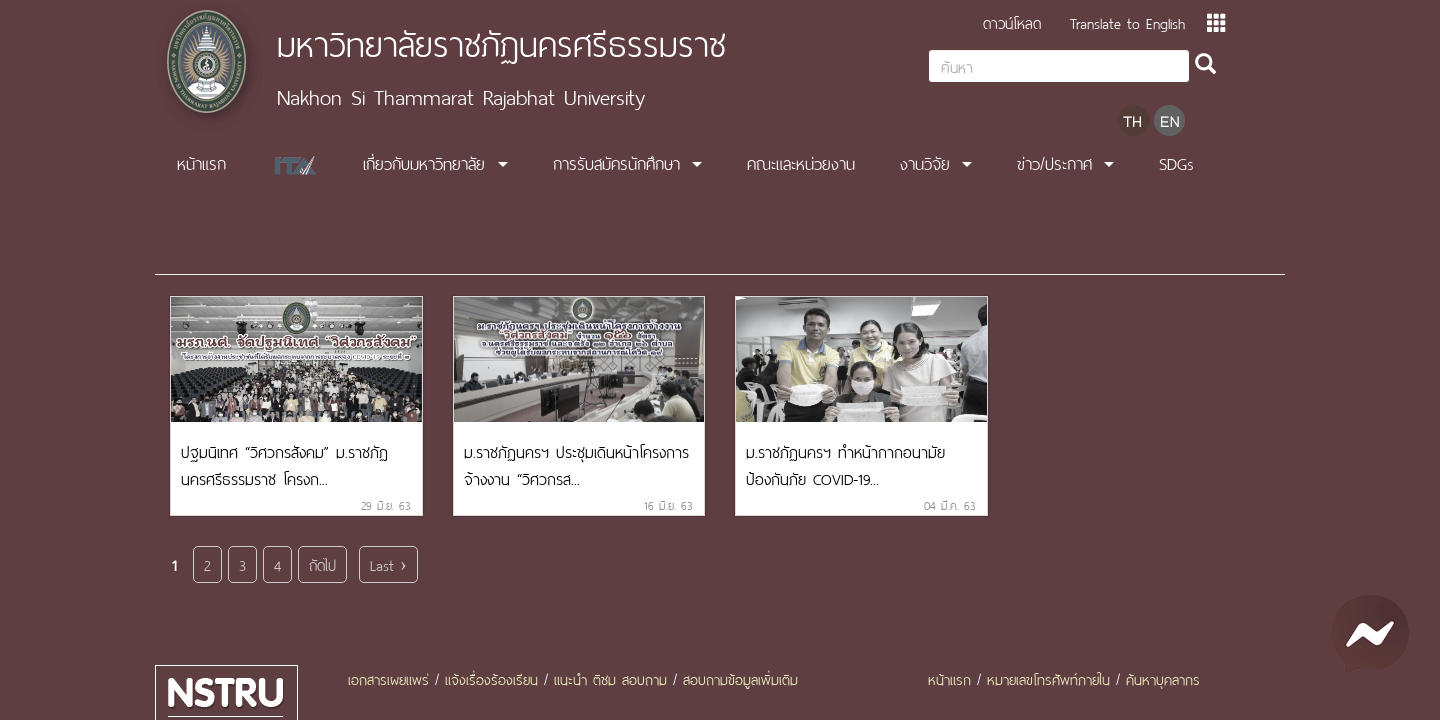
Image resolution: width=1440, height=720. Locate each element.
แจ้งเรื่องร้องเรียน (491, 678)
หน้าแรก (201, 162)
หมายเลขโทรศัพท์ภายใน (1048, 678)
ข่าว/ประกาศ (1054, 162)
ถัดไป (322, 563)
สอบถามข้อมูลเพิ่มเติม (740, 678)
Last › (388, 563)
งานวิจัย (925, 162)
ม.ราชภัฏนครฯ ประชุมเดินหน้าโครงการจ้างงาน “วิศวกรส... (576, 464)
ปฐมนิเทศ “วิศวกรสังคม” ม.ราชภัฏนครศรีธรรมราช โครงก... (284, 464)
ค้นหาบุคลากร (1163, 678)
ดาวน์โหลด (1012, 21)
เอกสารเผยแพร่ (388, 678)
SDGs (1176, 162)
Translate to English (1127, 21)
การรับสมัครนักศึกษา (616, 162)
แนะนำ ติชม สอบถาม (610, 678)
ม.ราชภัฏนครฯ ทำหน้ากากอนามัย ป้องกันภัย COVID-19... (845, 464)
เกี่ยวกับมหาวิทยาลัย (424, 162)
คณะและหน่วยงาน (801, 162)
